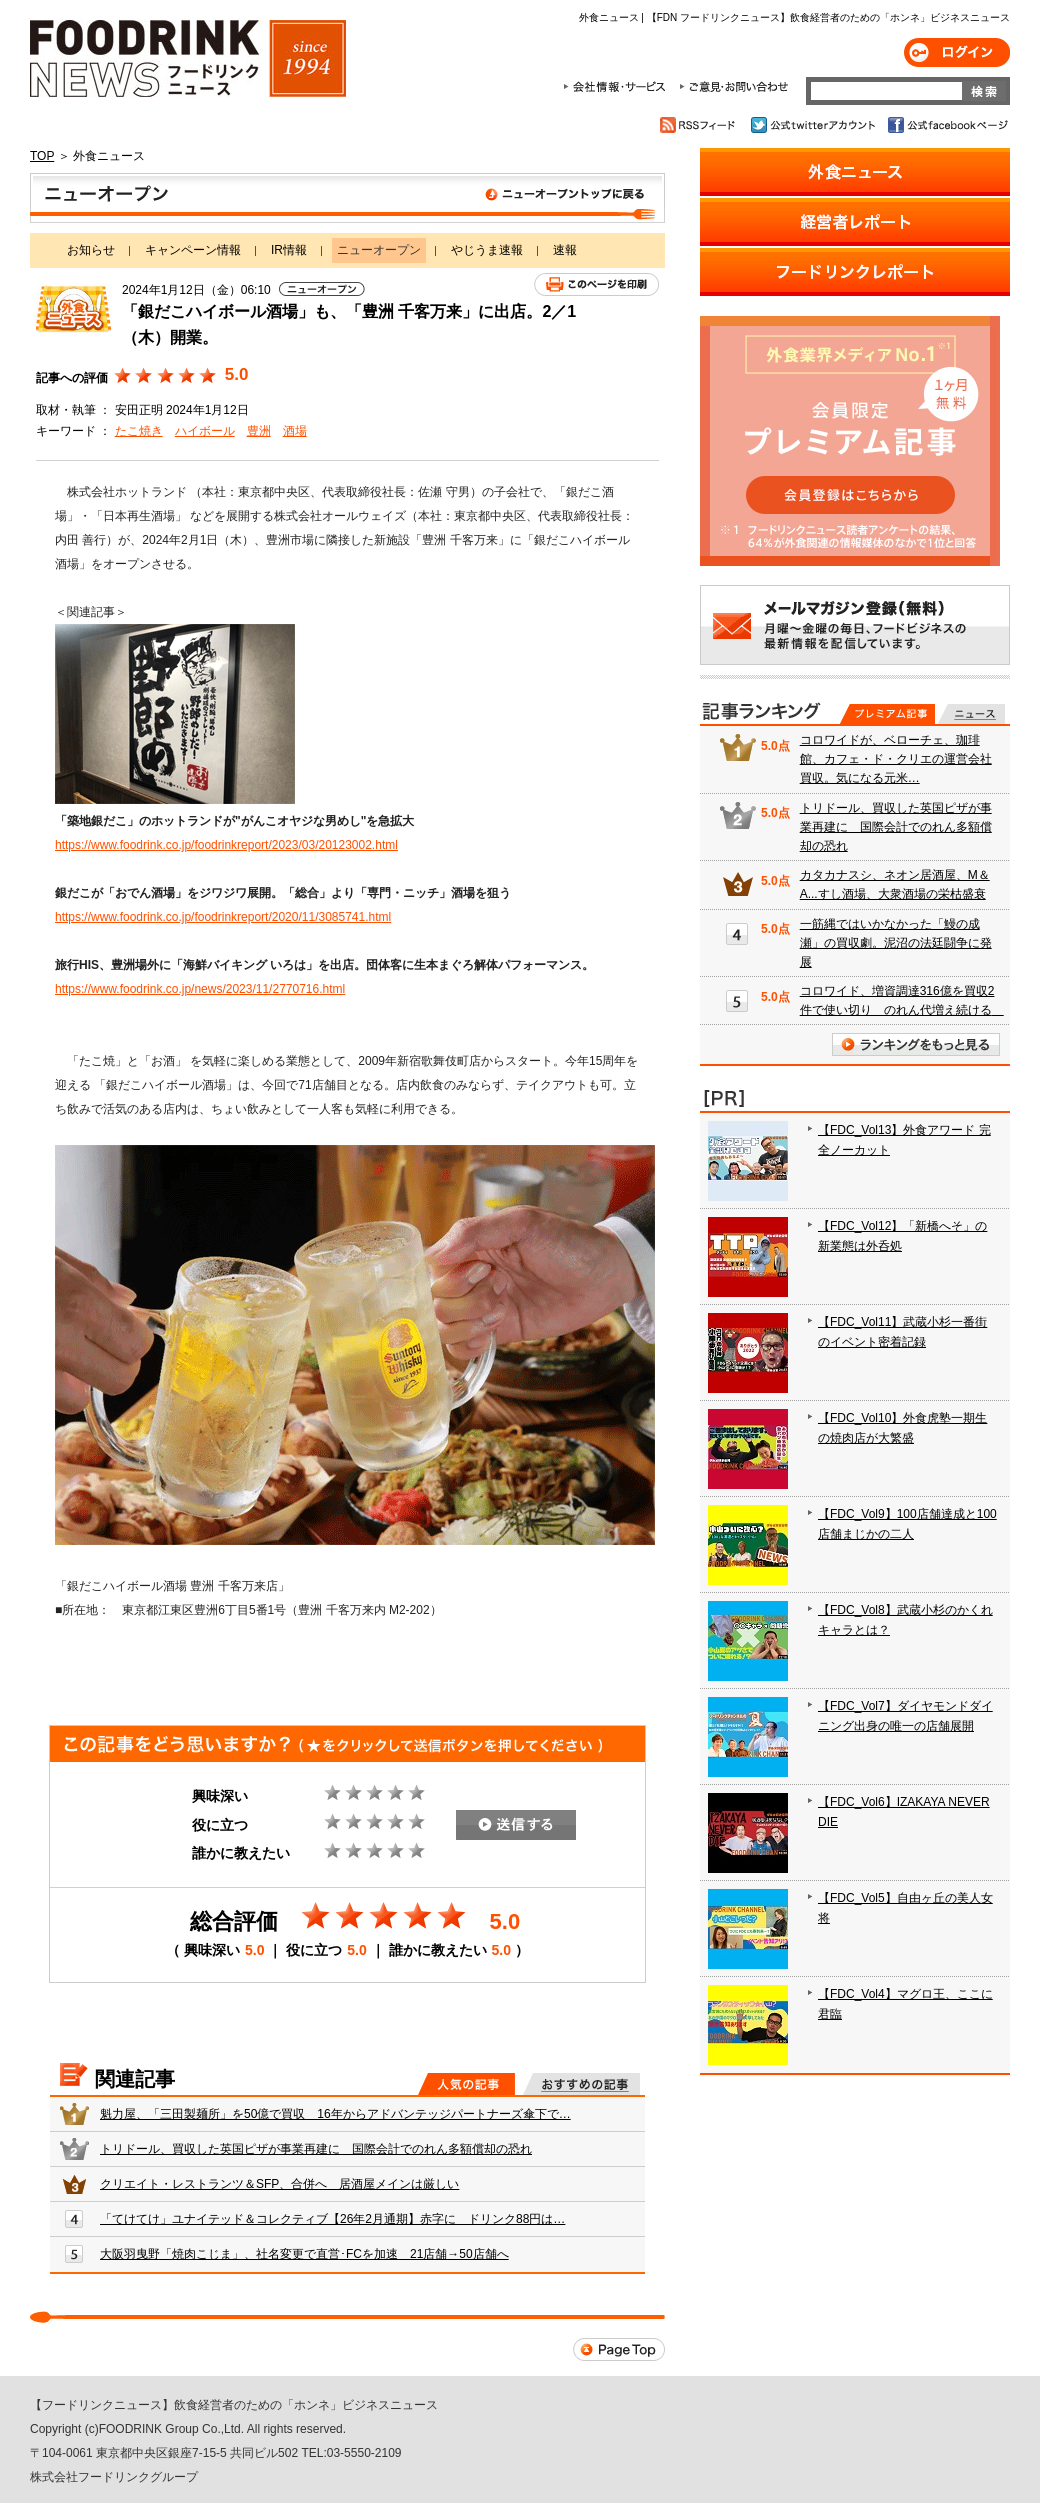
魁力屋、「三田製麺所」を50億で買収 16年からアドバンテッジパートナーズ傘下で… (335, 2114)
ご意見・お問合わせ (733, 87)
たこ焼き (139, 431)
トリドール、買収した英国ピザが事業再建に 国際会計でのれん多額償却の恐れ (316, 2149)
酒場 (295, 431)
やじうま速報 (487, 250)
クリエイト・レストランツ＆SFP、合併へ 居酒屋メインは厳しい (279, 2184)
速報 (565, 250)
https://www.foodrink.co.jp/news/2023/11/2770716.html (200, 989)
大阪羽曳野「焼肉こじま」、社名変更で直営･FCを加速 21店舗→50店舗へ (304, 2254)
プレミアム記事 (887, 714)
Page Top (619, 2349)
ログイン (957, 52)
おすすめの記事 (581, 2084)
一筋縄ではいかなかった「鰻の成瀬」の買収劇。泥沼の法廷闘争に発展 (896, 943)
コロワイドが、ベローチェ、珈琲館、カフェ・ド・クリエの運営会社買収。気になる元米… (896, 759)
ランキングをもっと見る (916, 1044)
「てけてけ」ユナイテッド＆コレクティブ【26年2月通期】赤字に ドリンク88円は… (332, 2219)
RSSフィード (700, 125)
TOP (42, 156)
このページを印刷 (596, 284)
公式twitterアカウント (814, 125)
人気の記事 (466, 2084)
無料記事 (971, 714)
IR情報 (289, 250)
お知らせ (91, 250)
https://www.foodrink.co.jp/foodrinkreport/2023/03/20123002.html (226, 845)
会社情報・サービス (618, 87)
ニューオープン (347, 198)
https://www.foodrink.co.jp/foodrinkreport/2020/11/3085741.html (223, 917)
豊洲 (259, 431)
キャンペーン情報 (193, 250)
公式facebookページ (946, 125)
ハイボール (205, 431)
